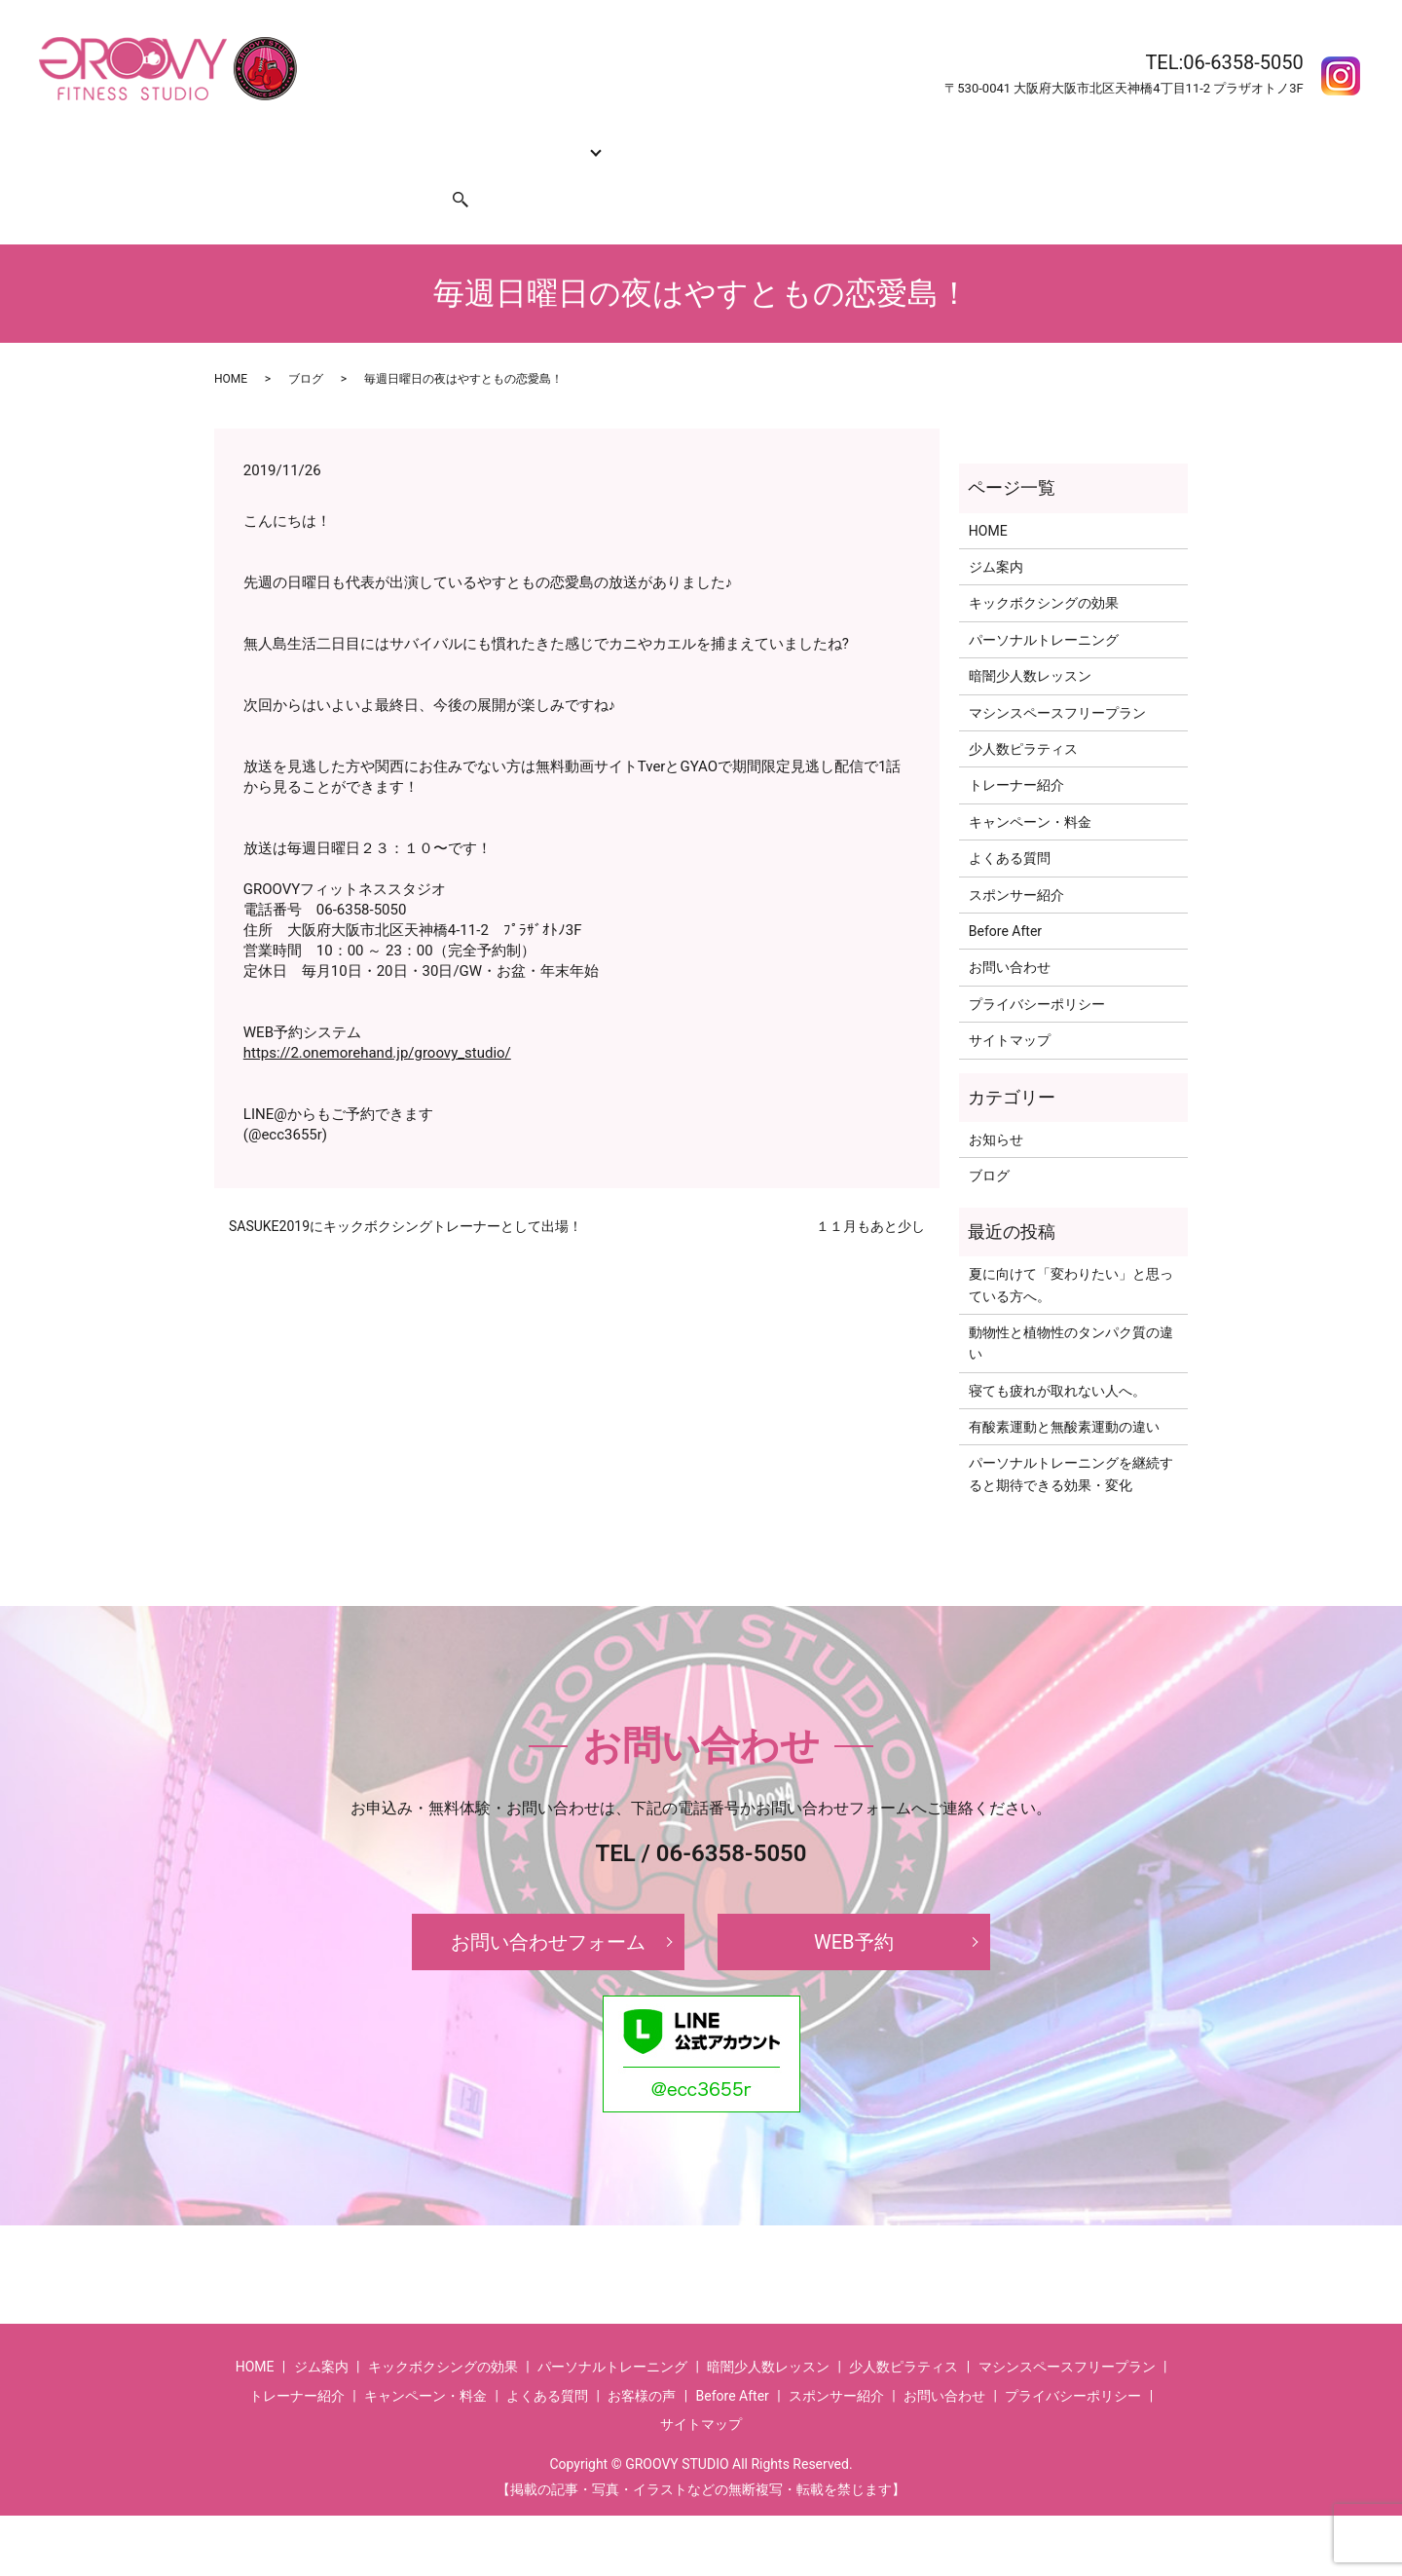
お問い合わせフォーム (548, 1905)
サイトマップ (1010, 1003)
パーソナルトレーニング (1044, 603)
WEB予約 (854, 1905)
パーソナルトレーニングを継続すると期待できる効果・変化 (1071, 1436)
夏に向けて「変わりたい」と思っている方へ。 (1071, 1247)
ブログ (305, 342)
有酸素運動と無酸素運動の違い (1064, 1390)
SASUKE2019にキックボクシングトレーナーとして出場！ (405, 1189)
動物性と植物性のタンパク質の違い (1071, 1306)
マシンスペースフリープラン (1057, 676)
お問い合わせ (263, 171)
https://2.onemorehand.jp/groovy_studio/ (377, 1016)
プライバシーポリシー (1037, 967)
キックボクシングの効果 (423, 140)
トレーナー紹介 (633, 140)
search (449, 171)
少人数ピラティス (1023, 712)
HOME (241, 140)
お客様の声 (1058, 140)
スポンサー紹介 (368, 171)
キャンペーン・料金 (758, 140)
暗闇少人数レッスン (1030, 639)
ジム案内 (304, 140)
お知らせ (996, 1102)
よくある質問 (877, 140)
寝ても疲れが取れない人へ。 (1057, 1354)
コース (535, 140)
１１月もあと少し (870, 1189)
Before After (971, 140)
